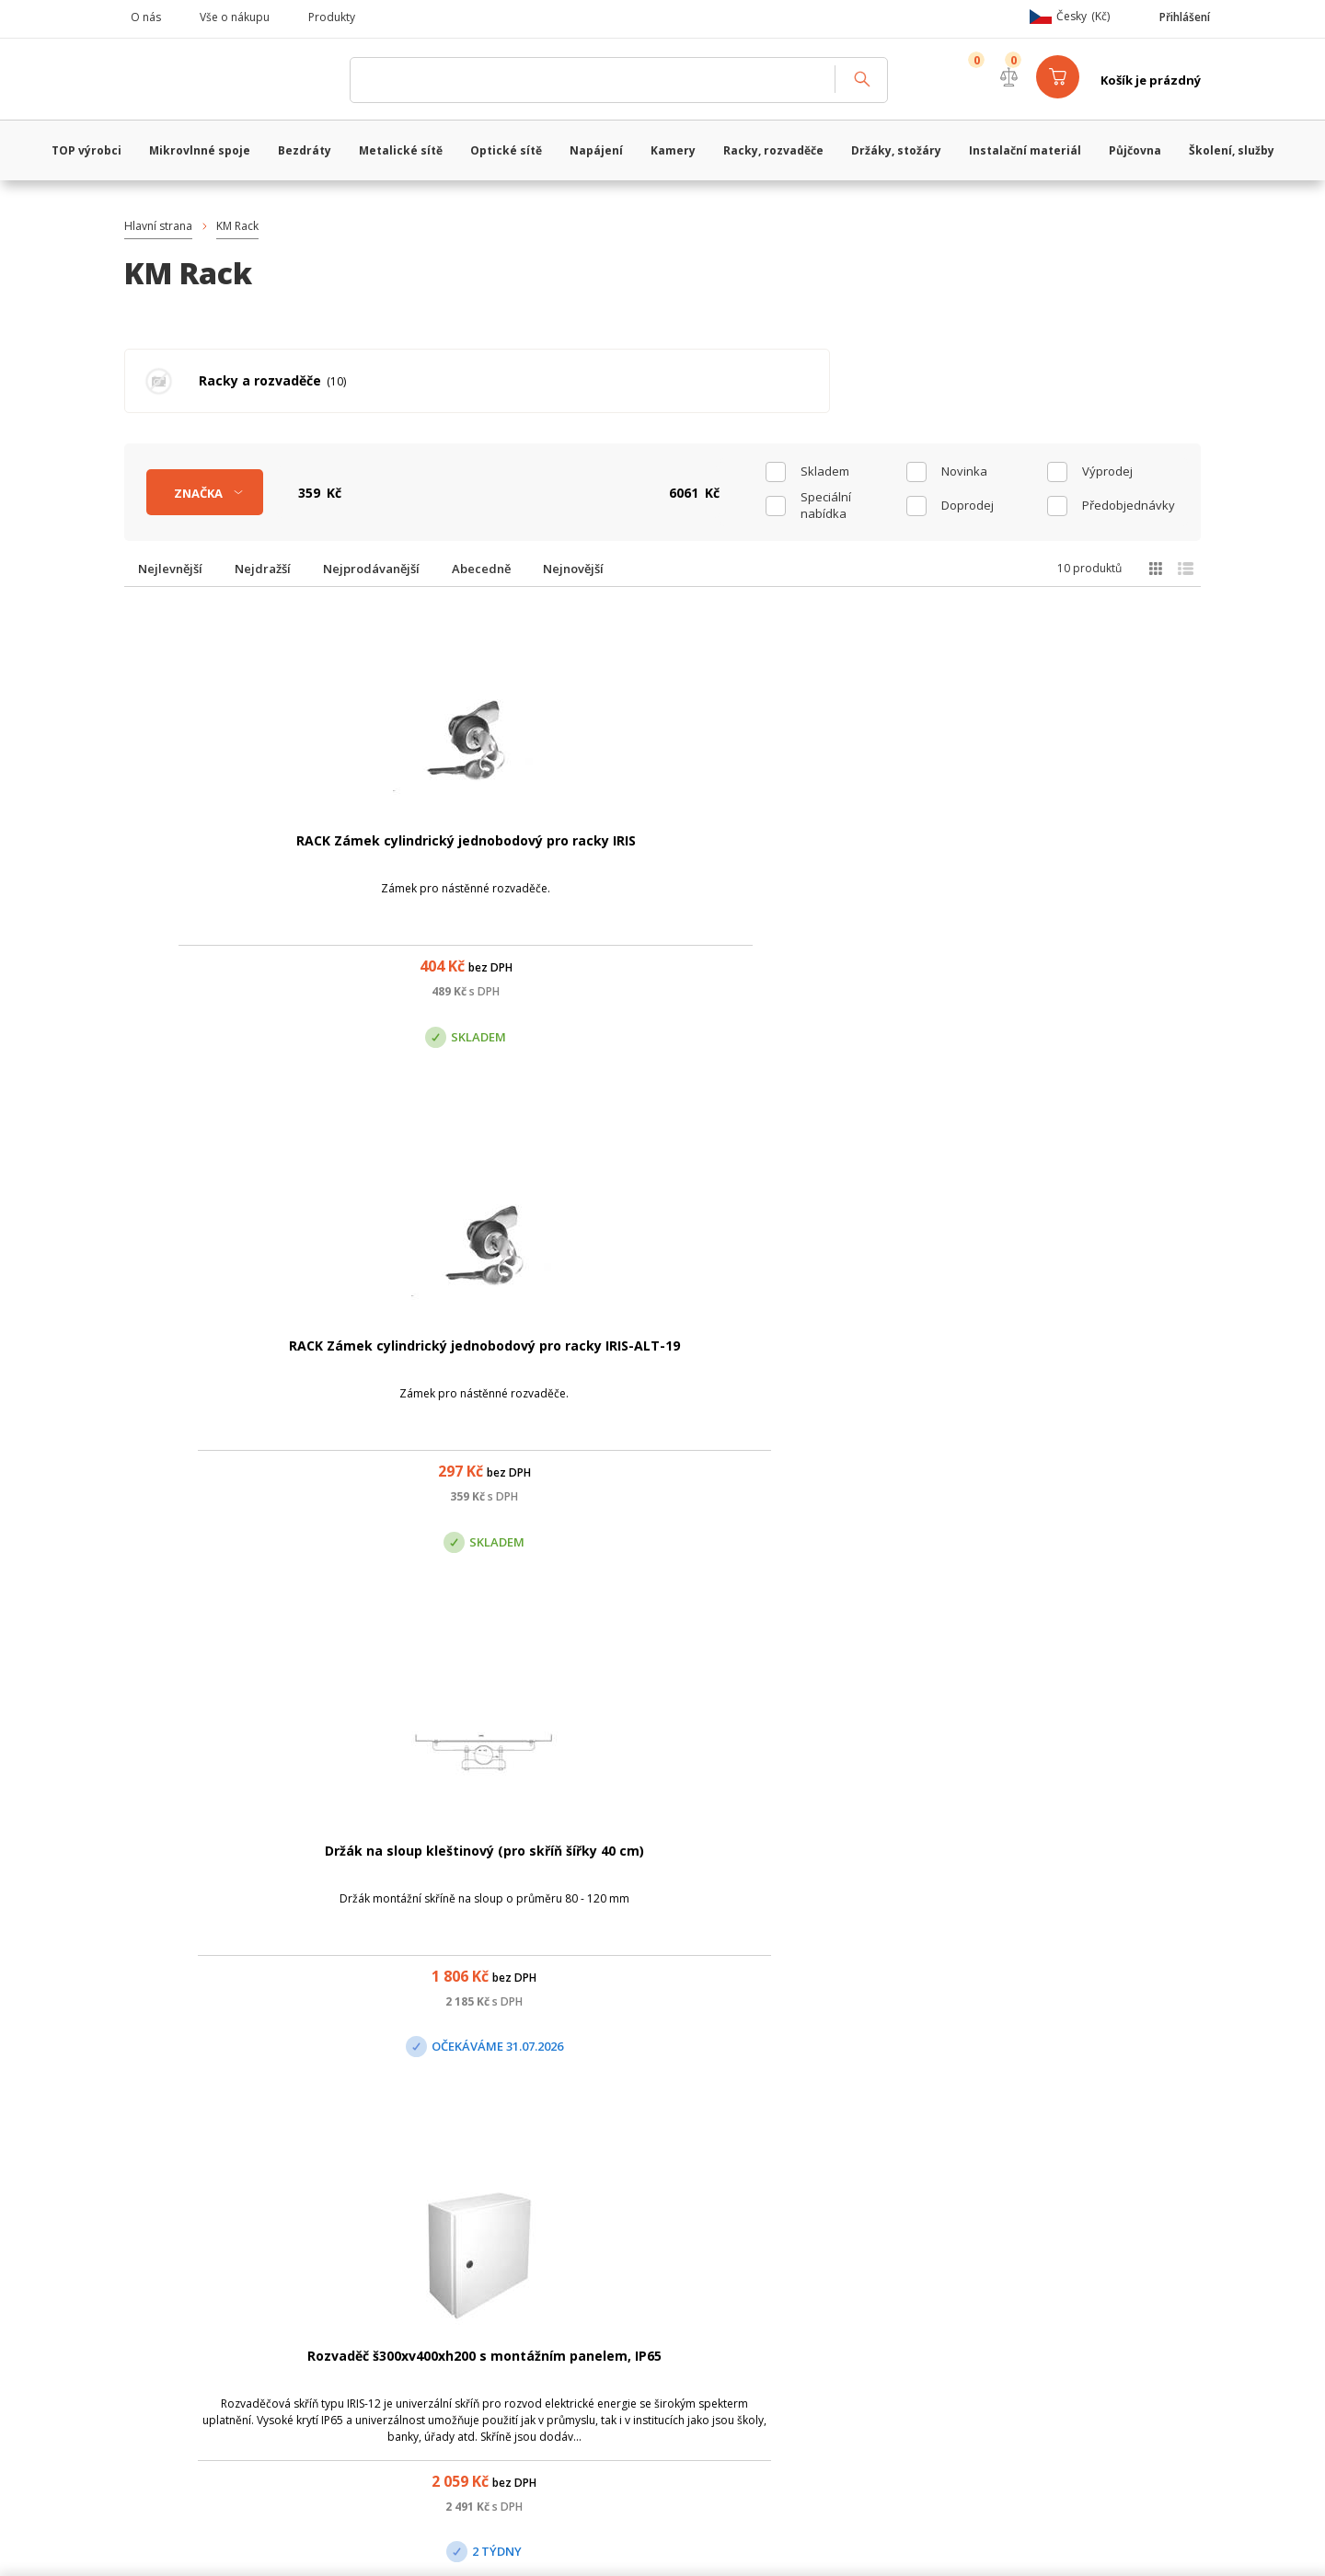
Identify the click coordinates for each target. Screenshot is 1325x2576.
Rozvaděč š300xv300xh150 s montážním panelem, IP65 (228, 1867)
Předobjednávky (1128, 500)
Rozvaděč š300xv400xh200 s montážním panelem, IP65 (1097, 855)
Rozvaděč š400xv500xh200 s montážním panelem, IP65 (517, 1867)
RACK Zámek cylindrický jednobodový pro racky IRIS (228, 855)
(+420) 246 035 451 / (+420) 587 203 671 (749, 2175)
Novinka (964, 466)
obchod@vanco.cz (1031, 2175)
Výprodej (1107, 466)
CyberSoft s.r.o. (398, 2544)
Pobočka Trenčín (996, 2267)
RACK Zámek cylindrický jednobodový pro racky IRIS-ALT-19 (518, 855)
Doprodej (967, 500)
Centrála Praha (469, 2267)
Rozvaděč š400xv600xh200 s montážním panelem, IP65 (517, 1361)
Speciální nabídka (826, 500)
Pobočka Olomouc (739, 2267)
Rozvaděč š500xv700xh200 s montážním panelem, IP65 (1097, 1361)
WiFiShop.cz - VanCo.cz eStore (230, 80)
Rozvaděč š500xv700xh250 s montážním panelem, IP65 (807, 1361)
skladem (825, 466)
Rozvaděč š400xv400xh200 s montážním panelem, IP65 (228, 1361)
